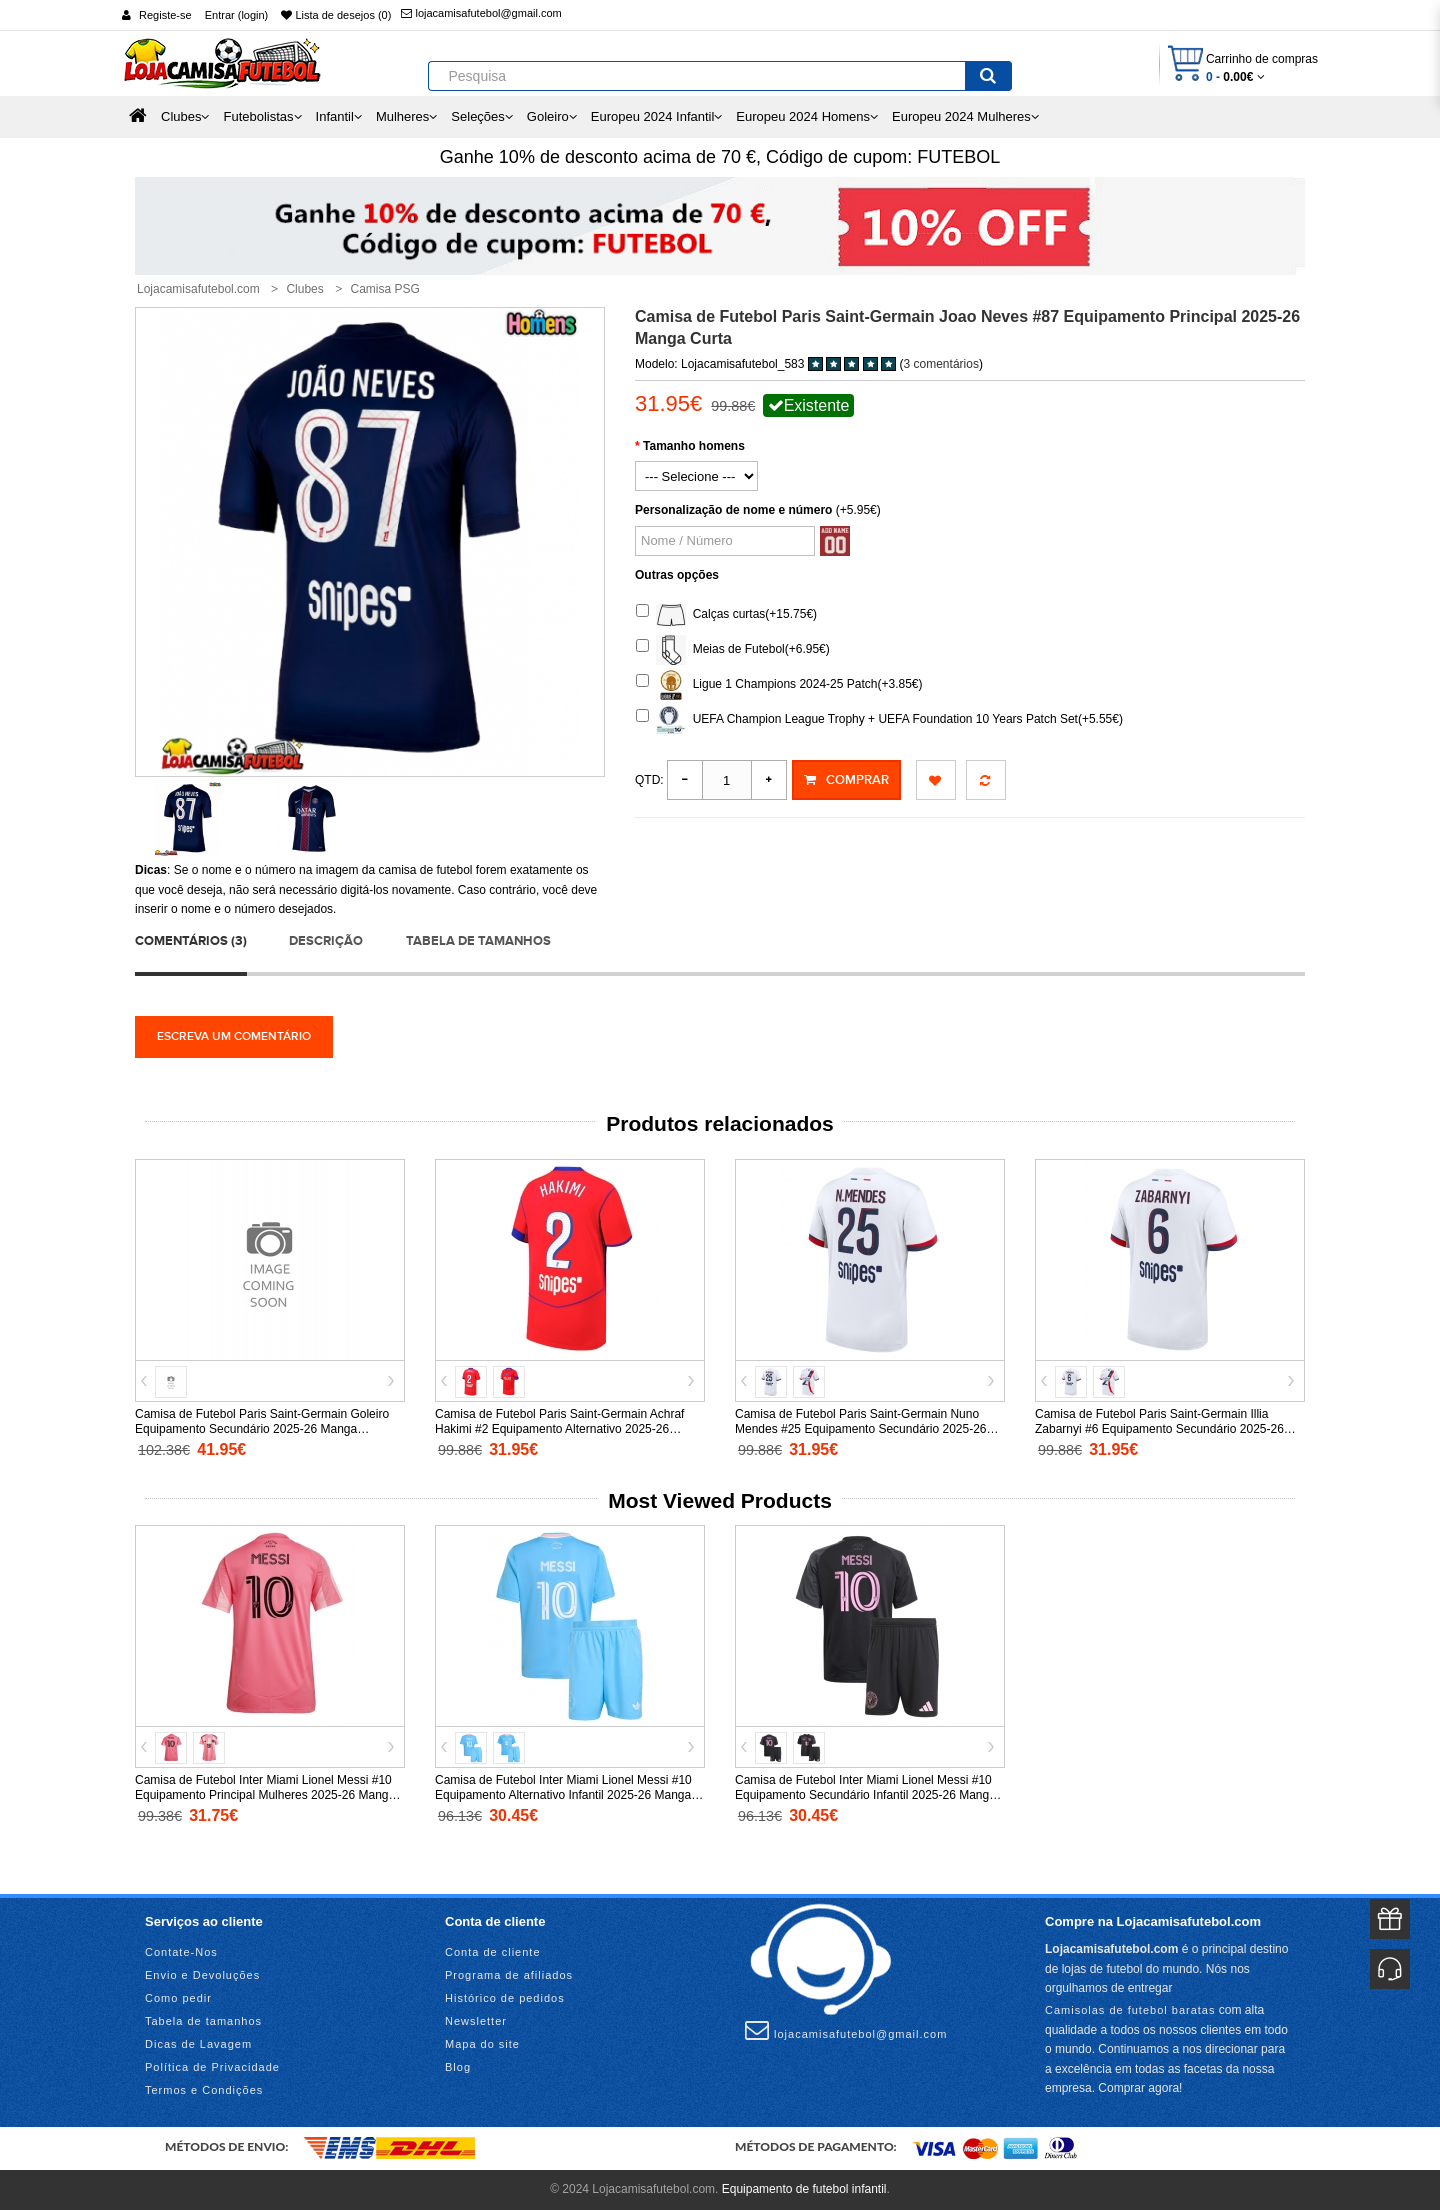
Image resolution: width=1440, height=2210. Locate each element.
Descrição (326, 941)
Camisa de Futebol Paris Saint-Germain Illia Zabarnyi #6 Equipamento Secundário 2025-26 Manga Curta (1159, 1429)
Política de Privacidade (212, 2067)
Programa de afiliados (509, 1975)
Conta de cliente (493, 1952)
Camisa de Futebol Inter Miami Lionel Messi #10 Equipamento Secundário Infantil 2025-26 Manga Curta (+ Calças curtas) (865, 1795)
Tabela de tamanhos (478, 941)
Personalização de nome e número (733, 510)
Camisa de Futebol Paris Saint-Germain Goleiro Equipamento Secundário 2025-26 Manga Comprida (262, 1429)
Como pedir (178, 1998)
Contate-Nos (181, 1952)
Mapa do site (482, 2044)
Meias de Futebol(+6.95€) (733, 650)
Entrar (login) (237, 15)
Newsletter (476, 2021)
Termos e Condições (204, 2090)
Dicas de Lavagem (198, 2044)
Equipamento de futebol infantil (804, 2189)
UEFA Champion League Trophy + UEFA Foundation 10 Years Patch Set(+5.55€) (879, 720)
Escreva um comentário (234, 1036)
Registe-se (165, 15)
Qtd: (649, 780)
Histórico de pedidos (505, 1998)
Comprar (846, 780)
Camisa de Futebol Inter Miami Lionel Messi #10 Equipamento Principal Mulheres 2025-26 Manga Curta (265, 1795)
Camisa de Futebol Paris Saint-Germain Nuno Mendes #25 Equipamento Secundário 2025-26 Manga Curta (861, 1429)
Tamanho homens (694, 446)
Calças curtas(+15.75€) (726, 615)
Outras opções (677, 575)
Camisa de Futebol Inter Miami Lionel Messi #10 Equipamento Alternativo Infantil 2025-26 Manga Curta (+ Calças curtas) (563, 1795)
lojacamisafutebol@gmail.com (481, 13)
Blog (458, 2067)
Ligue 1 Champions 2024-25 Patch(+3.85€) (779, 685)
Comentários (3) (191, 941)
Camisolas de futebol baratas (1130, 2010)
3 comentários (941, 364)
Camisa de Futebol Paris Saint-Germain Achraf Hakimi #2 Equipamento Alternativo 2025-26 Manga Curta (559, 1429)
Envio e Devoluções (202, 1975)
